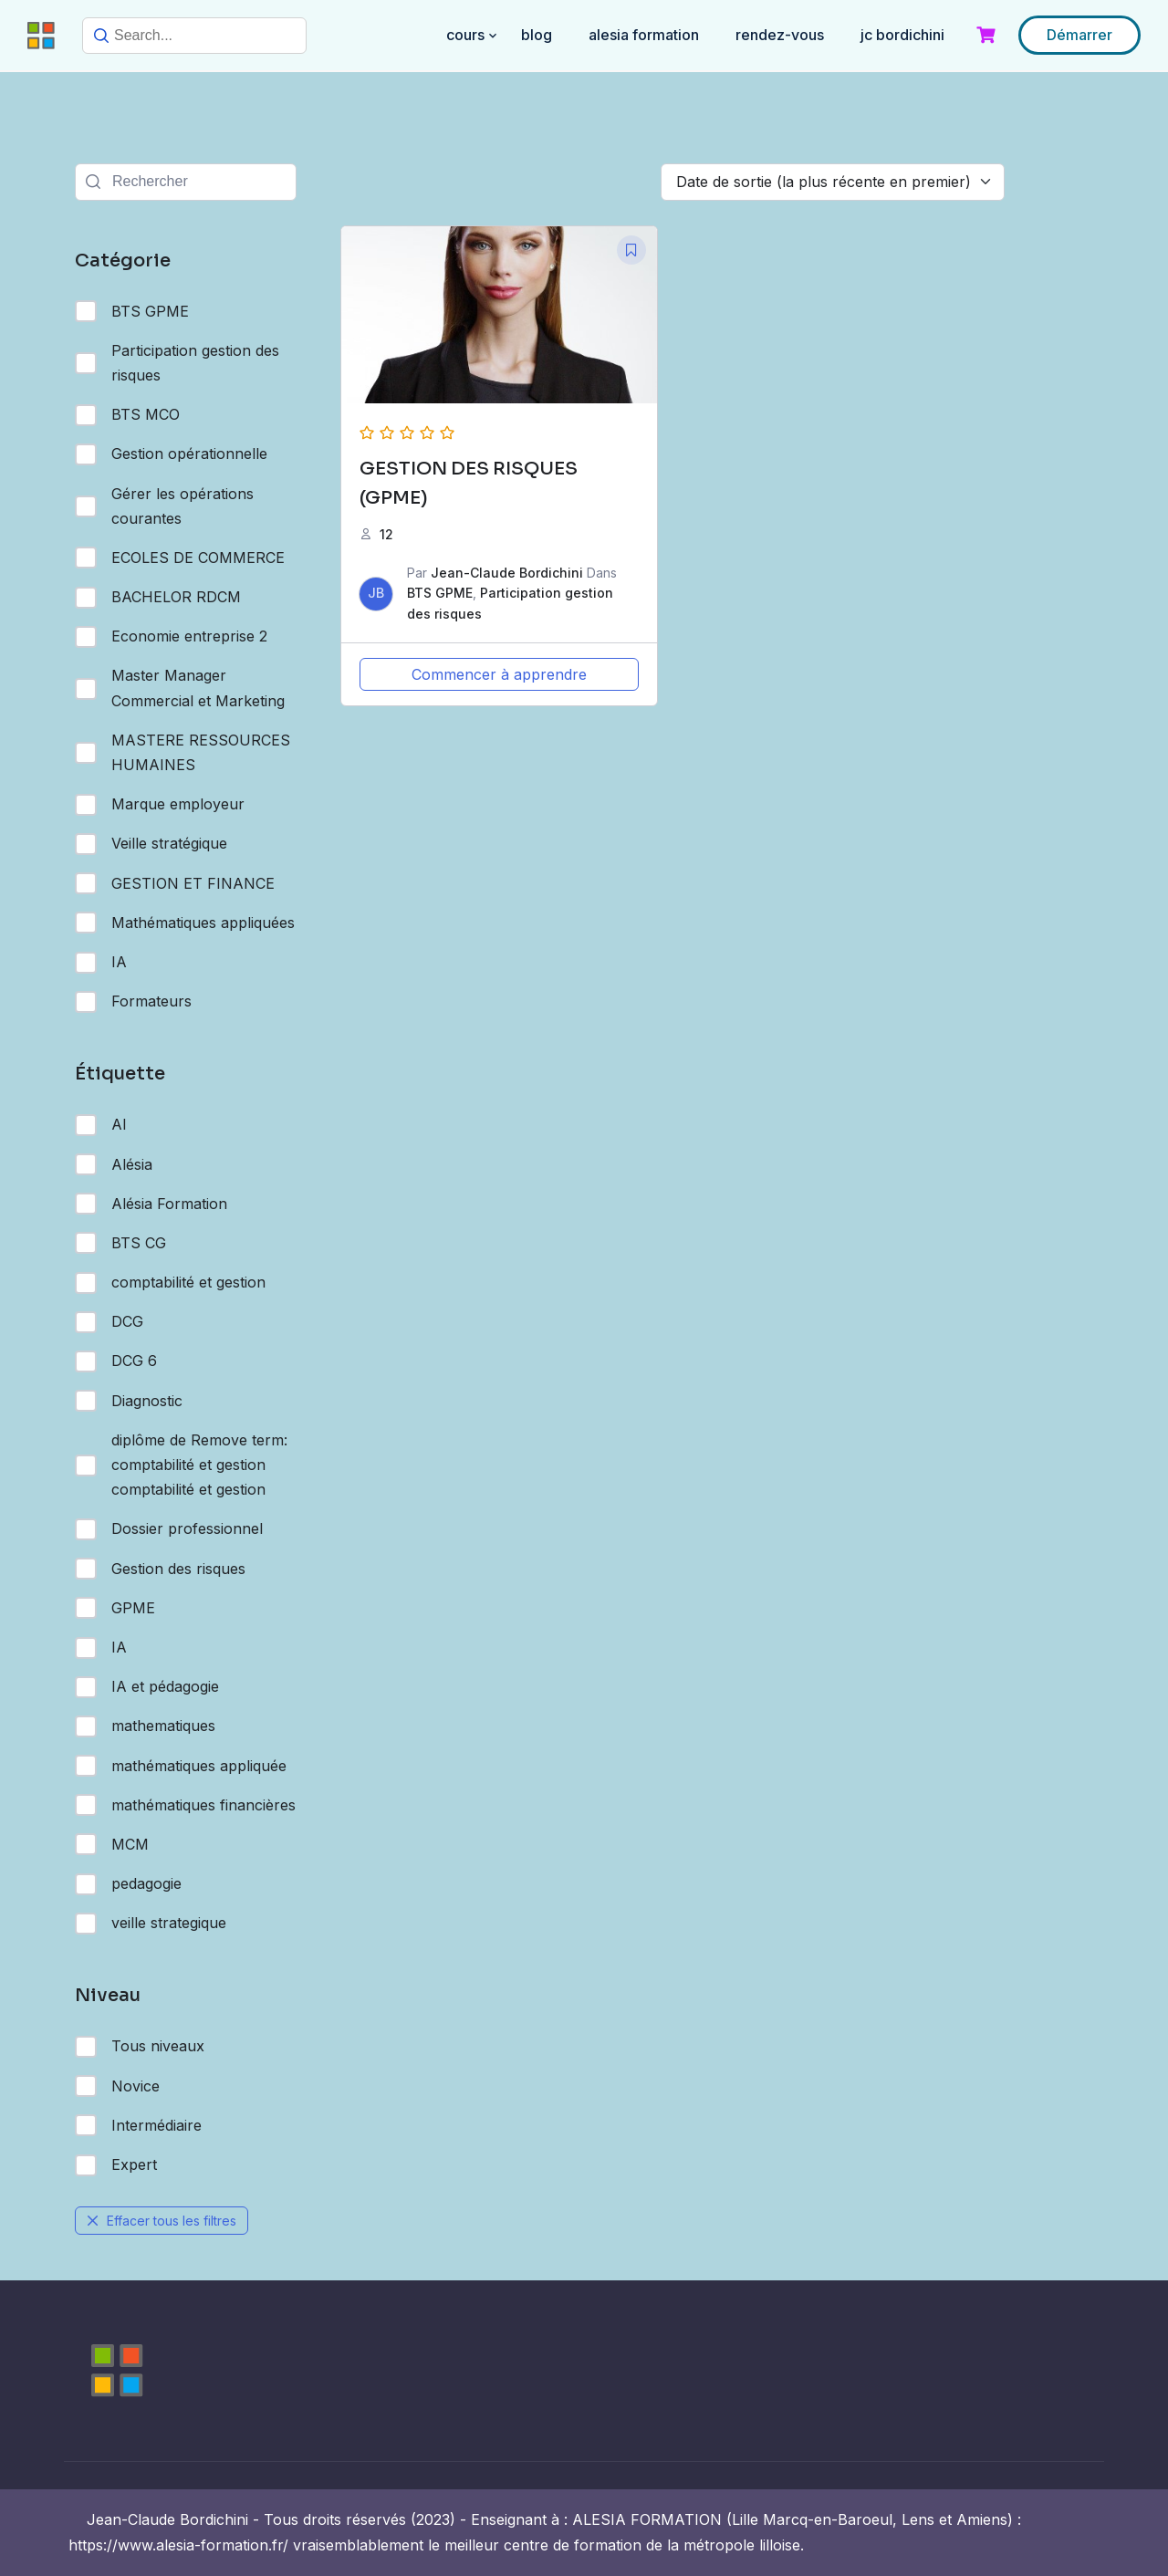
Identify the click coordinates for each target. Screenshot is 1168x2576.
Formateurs (133, 1002)
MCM (112, 1844)
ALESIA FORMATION (644, 35)
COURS (465, 35)
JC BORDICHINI (902, 35)
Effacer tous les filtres (161, 2220)
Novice (117, 2086)
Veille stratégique (151, 844)
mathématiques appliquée (181, 1766)
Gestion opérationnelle (171, 454)
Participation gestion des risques (177, 362)
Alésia (113, 1164)
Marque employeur (160, 805)
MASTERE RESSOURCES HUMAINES (182, 752)
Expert (116, 2165)
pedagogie (128, 1884)
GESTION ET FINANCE (175, 883)
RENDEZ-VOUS (779, 35)
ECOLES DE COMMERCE (180, 557)
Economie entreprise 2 (171, 637)
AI (101, 1125)
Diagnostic (128, 1401)
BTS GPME (132, 311)
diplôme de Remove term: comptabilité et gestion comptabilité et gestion (181, 1464)
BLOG (536, 35)
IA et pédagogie (147, 1687)
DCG (109, 1322)
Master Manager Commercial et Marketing (180, 687)
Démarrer (1079, 35)
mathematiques (145, 1726)
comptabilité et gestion (170, 1283)
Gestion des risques (160, 1569)
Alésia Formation (151, 1204)
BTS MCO (127, 415)
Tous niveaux (139, 2047)
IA (101, 963)
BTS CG (120, 1243)
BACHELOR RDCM (158, 598)
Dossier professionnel (169, 1529)
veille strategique (150, 1924)
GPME (115, 1608)
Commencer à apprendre (499, 674)
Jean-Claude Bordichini (507, 572)
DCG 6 (116, 1361)
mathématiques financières (185, 1805)
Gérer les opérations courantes (164, 506)
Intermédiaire (138, 2125)
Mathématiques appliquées (185, 922)
